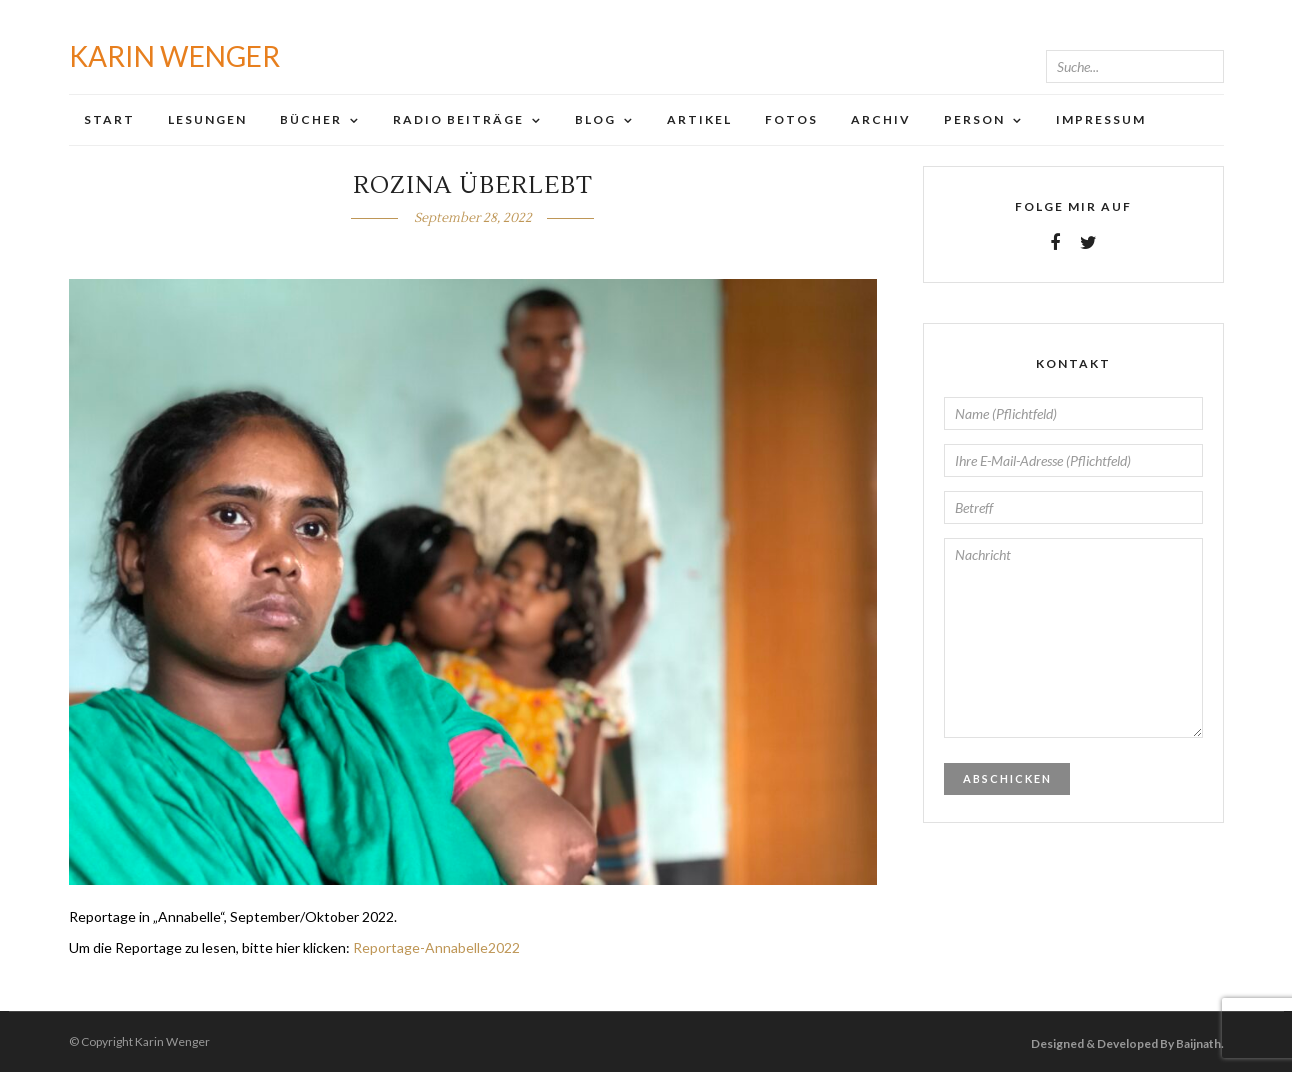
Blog (595, 119)
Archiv (881, 119)
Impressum (1101, 119)
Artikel (699, 119)
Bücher (311, 119)
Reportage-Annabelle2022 (436, 947)
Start (109, 119)
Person (974, 119)
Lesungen (207, 119)
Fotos (791, 119)
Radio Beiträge (458, 119)
